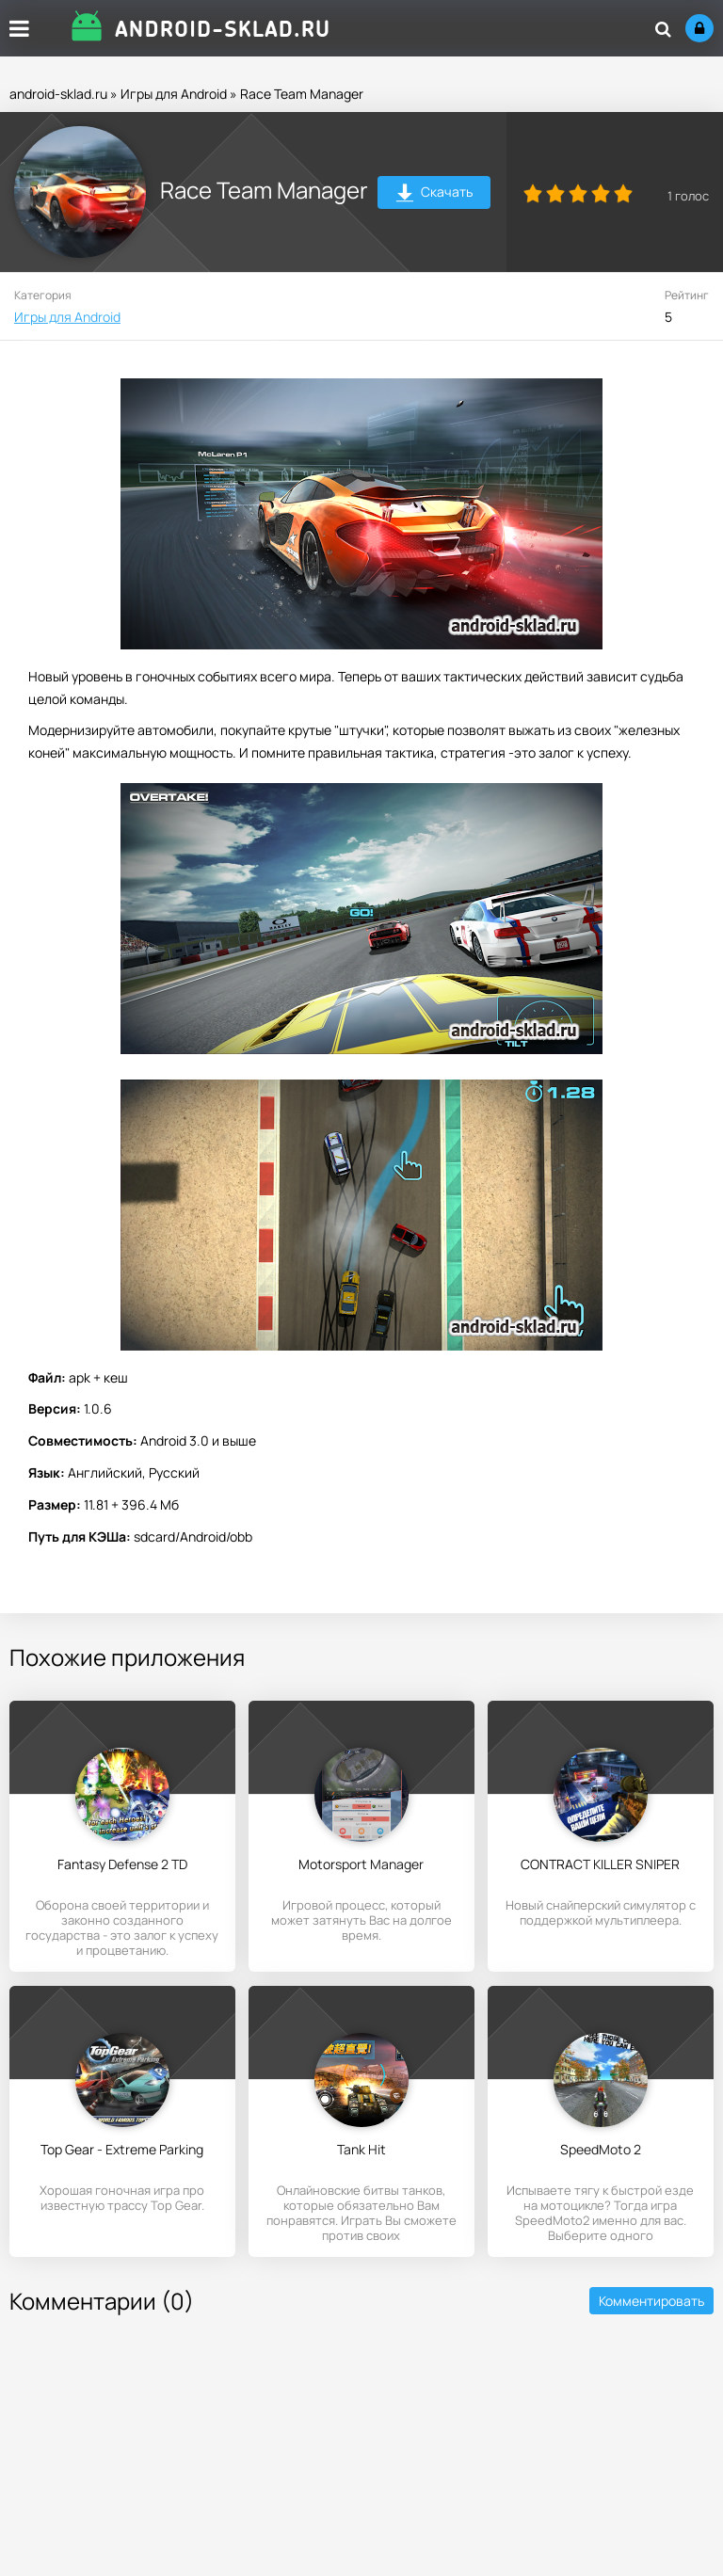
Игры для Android (173, 94)
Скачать (434, 194)
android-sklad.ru (58, 94)
